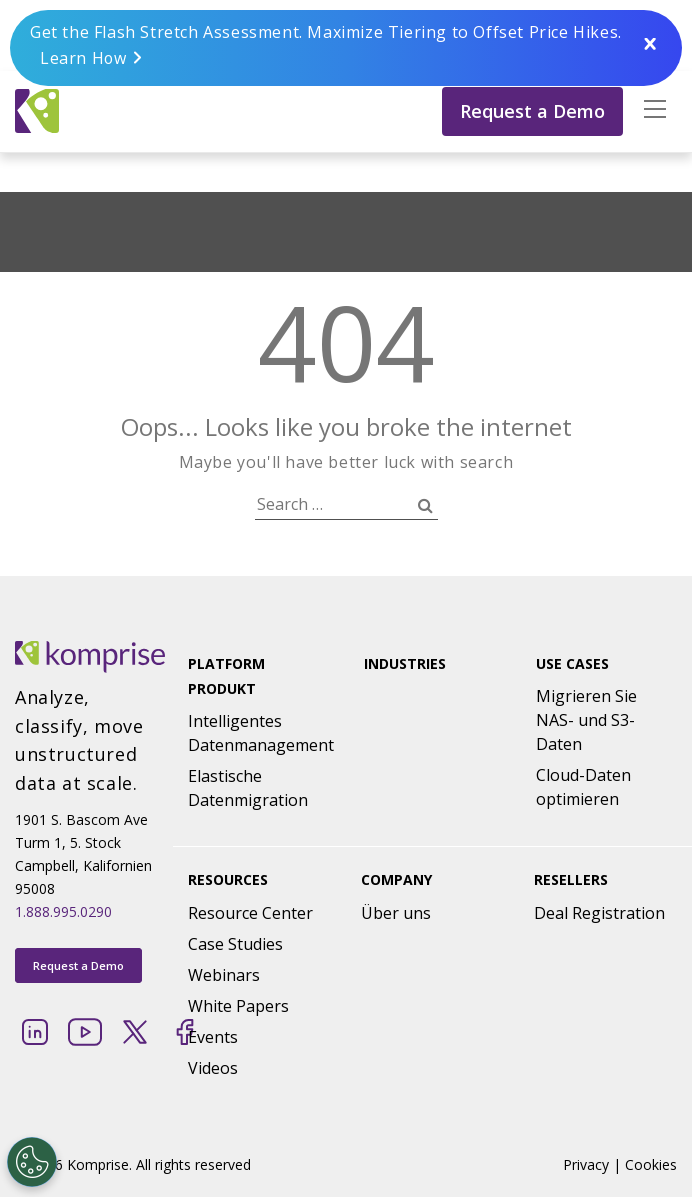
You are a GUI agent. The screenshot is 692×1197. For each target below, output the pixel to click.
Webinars (224, 975)
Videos (213, 1068)
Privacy (586, 1164)
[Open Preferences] (32, 1162)
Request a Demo (532, 110)
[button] (650, 110)
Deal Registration (599, 913)
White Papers (238, 1006)
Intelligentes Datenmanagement (261, 733)
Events (213, 1037)
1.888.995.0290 (63, 911)
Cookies (651, 1164)
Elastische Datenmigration (248, 788)
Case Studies (235, 944)
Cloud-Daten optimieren (583, 787)
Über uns (396, 913)
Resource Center (250, 913)
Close (650, 44)
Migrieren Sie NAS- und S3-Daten (586, 720)
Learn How (83, 58)
